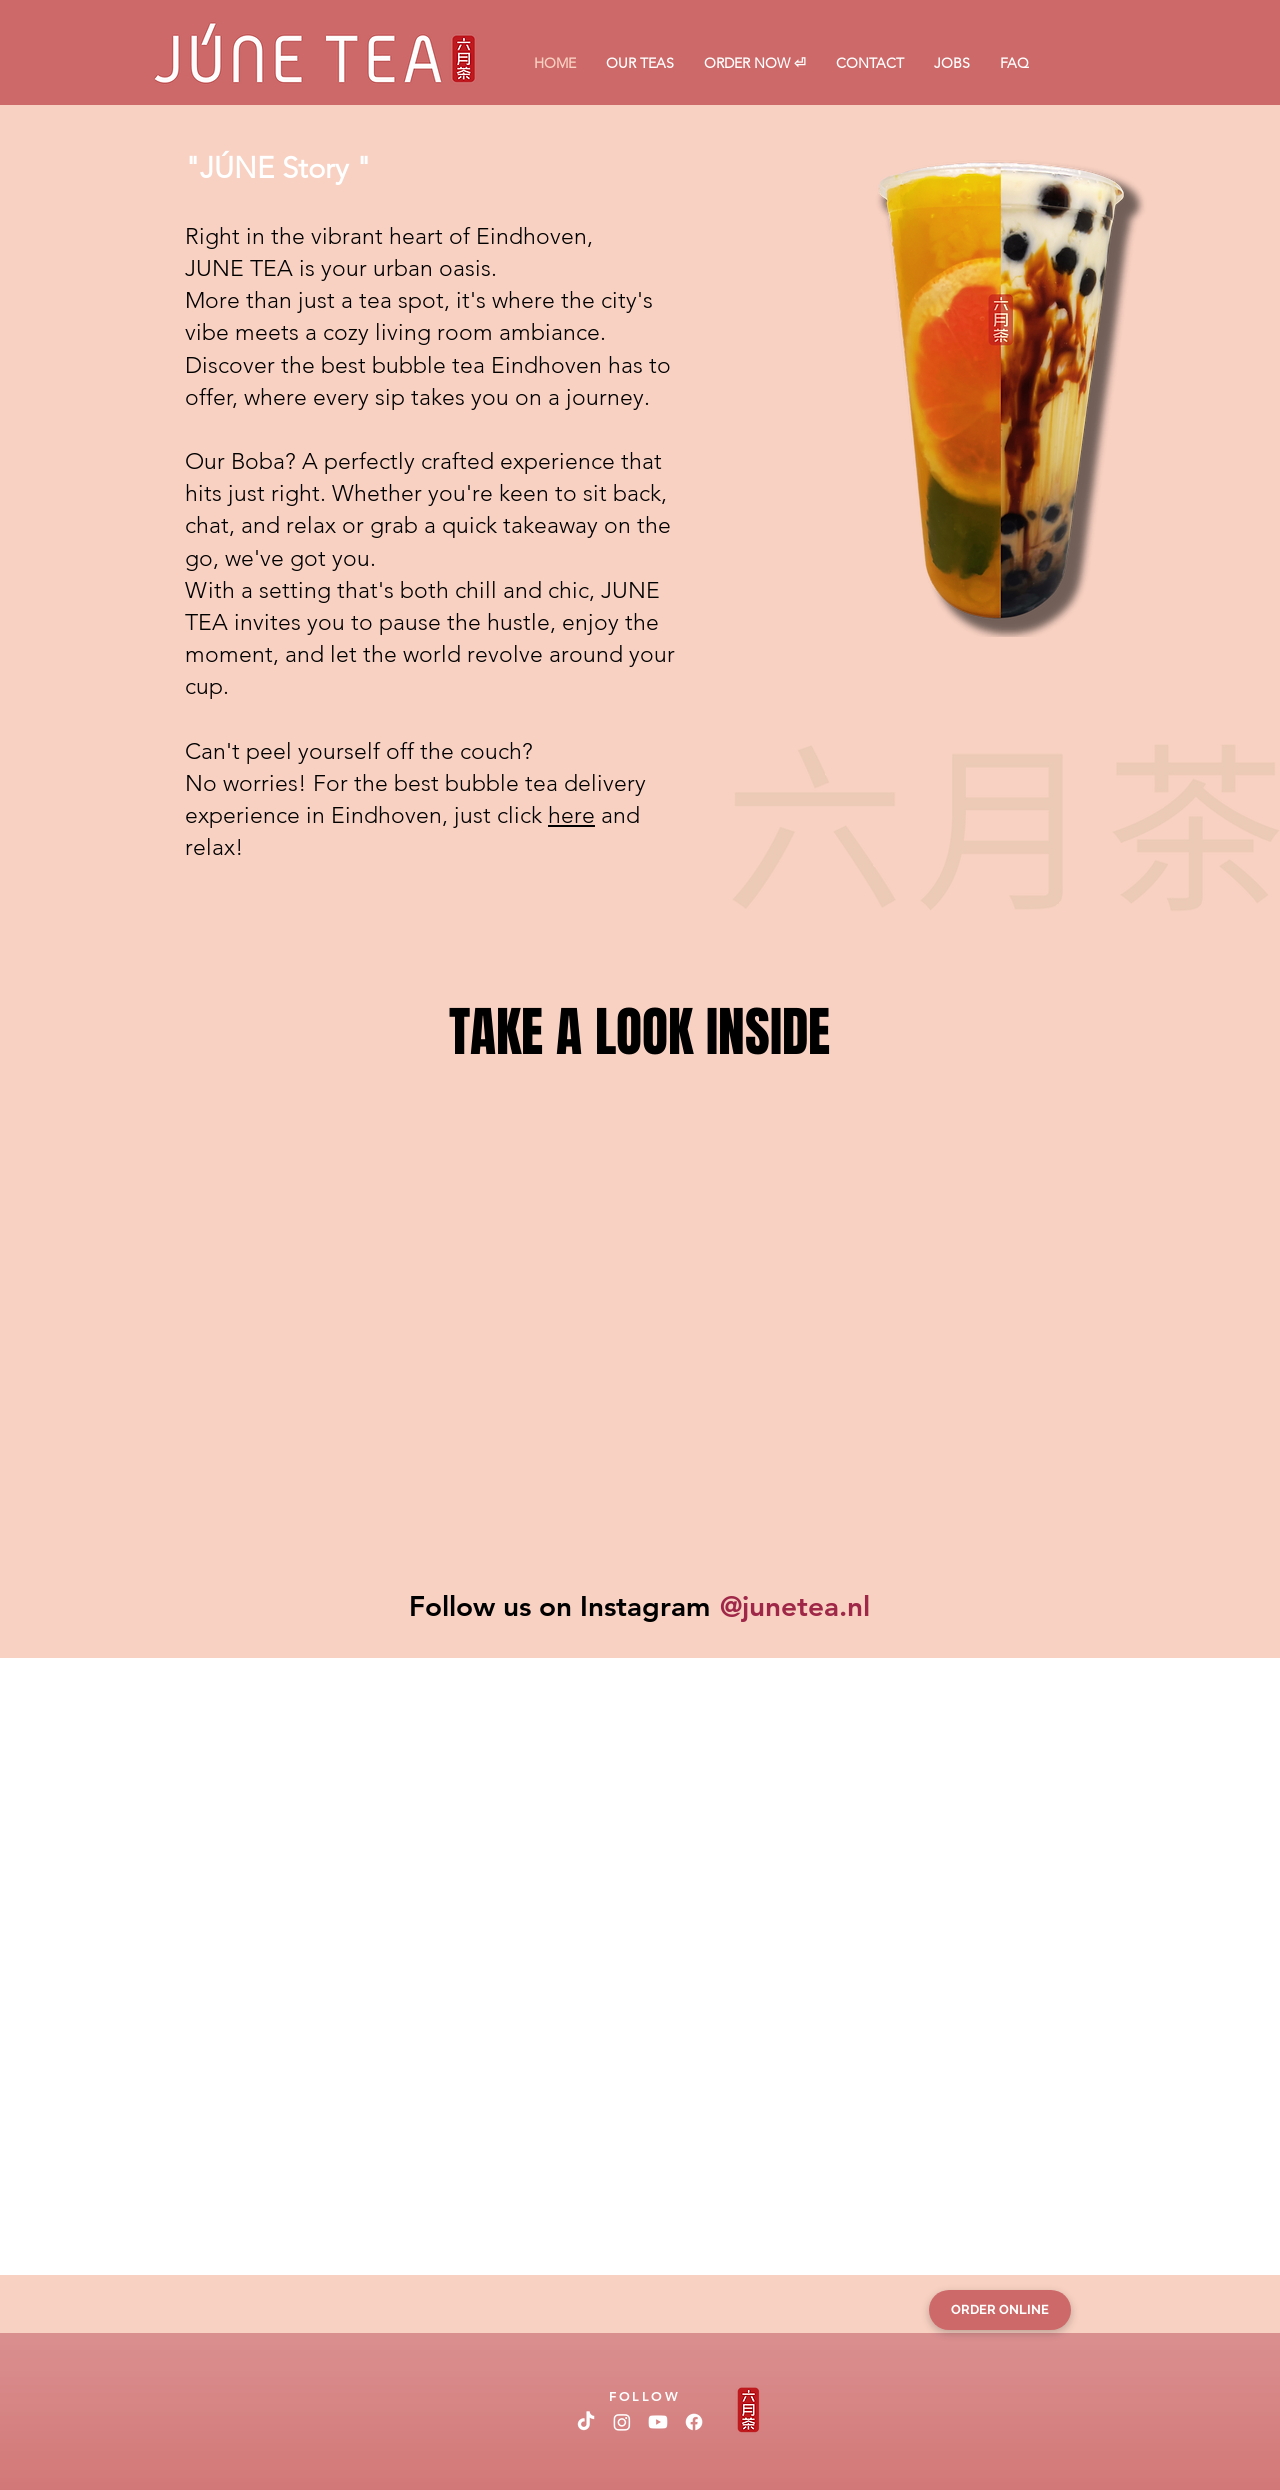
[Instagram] (622, 2422)
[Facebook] (694, 2422)
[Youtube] (658, 2422)
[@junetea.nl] (794, 1606)
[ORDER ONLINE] (1000, 2310)
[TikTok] (586, 2422)
